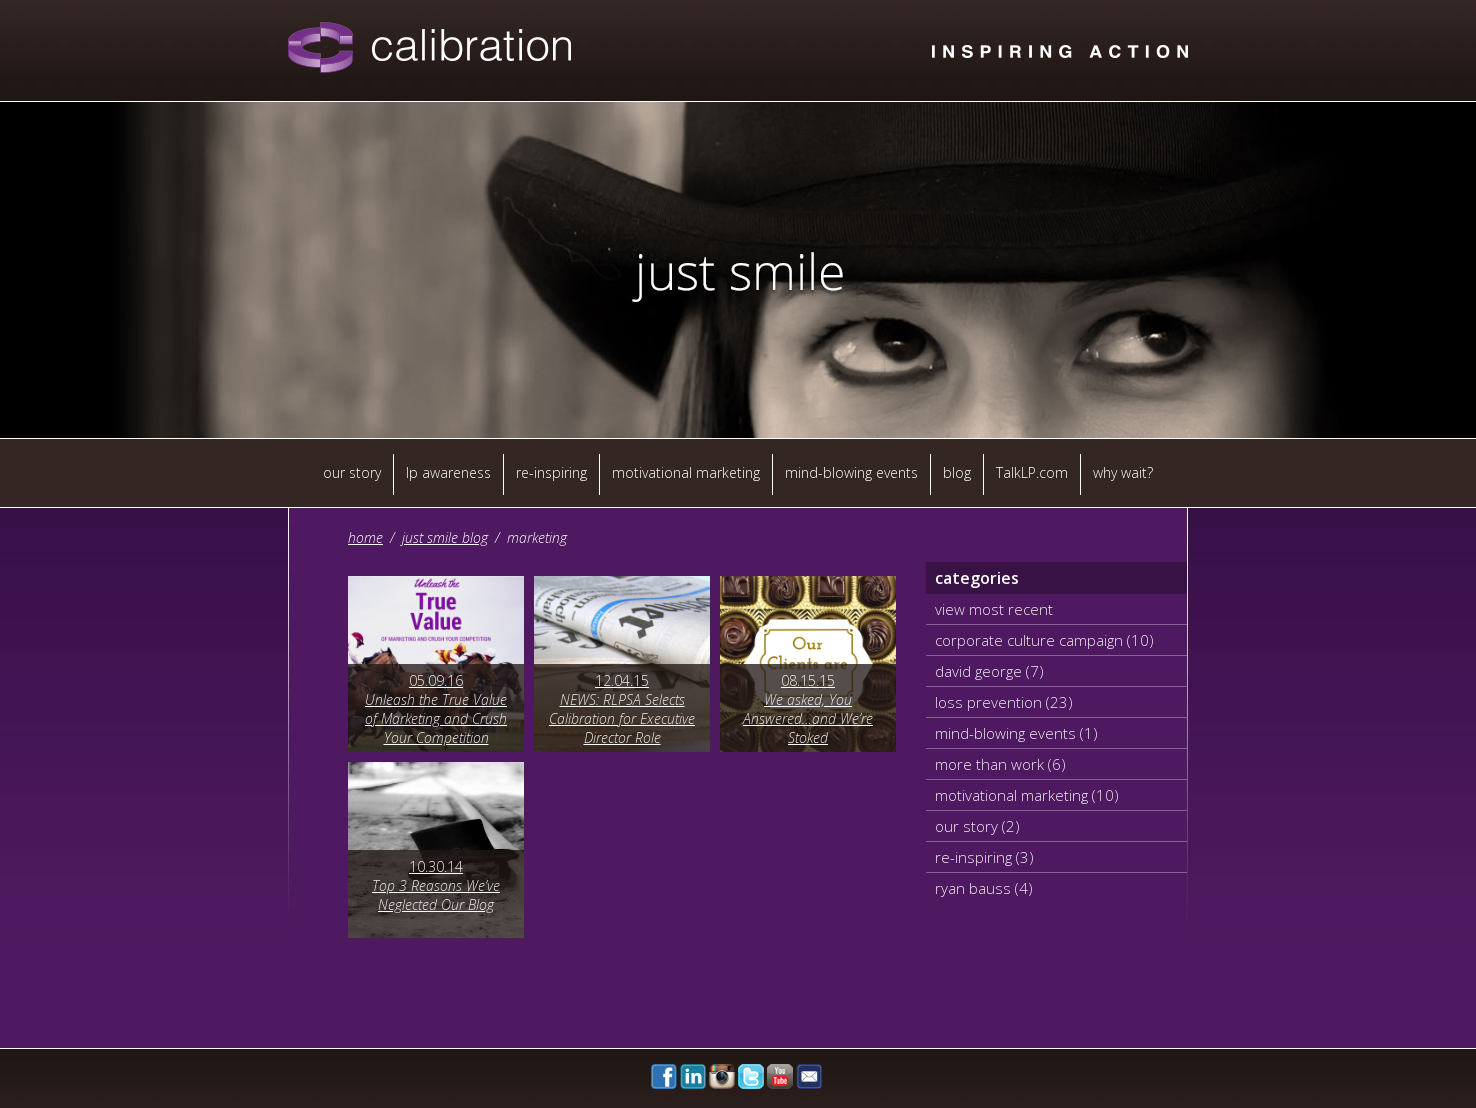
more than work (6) (1000, 764)
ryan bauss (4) (984, 888)
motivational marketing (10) (1027, 795)
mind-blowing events (851, 472)
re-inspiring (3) (984, 857)
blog (957, 472)
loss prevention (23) (1004, 702)
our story (352, 472)
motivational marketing (686, 472)
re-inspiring (551, 472)
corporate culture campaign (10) (1044, 640)
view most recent (994, 609)
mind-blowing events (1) (1016, 733)
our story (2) (977, 826)
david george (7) (989, 671)
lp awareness (448, 472)
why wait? (1123, 472)
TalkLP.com (1032, 472)
